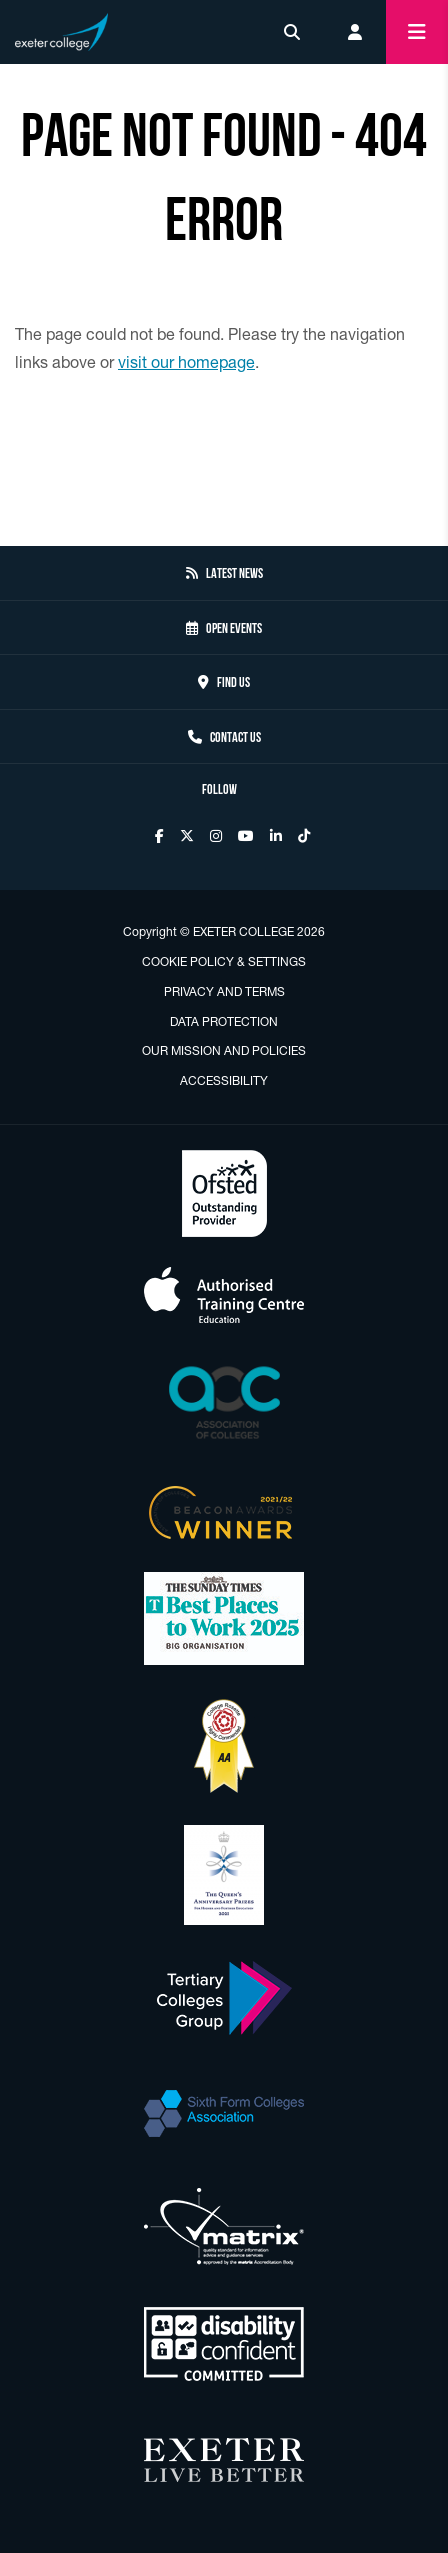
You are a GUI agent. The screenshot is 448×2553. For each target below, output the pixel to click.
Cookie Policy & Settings (224, 961)
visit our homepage (186, 362)
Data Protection (224, 1021)
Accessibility (224, 1080)
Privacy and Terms (224, 991)
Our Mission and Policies (224, 1050)
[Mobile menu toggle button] (417, 32)
